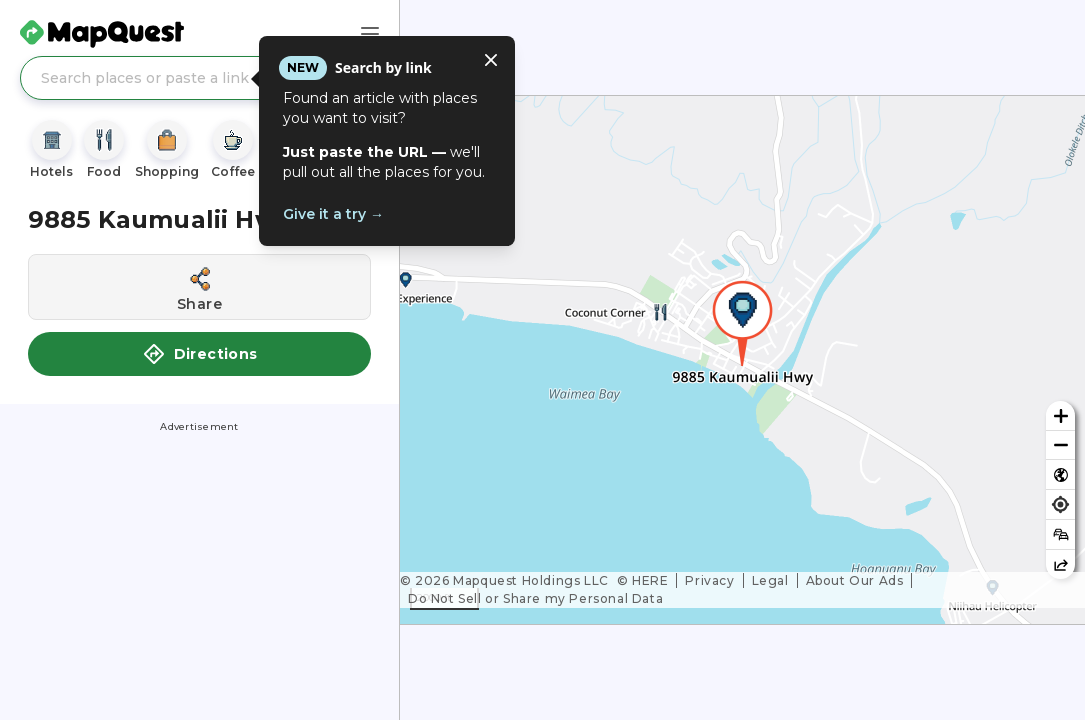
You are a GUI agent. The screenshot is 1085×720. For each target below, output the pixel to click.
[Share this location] (199, 287)
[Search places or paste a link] (199, 78)
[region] (742, 360)
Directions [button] (200, 354)
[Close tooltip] (491, 60)
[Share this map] (1060, 564)
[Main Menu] (370, 34)
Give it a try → (333, 214)
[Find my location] (1060, 504)
